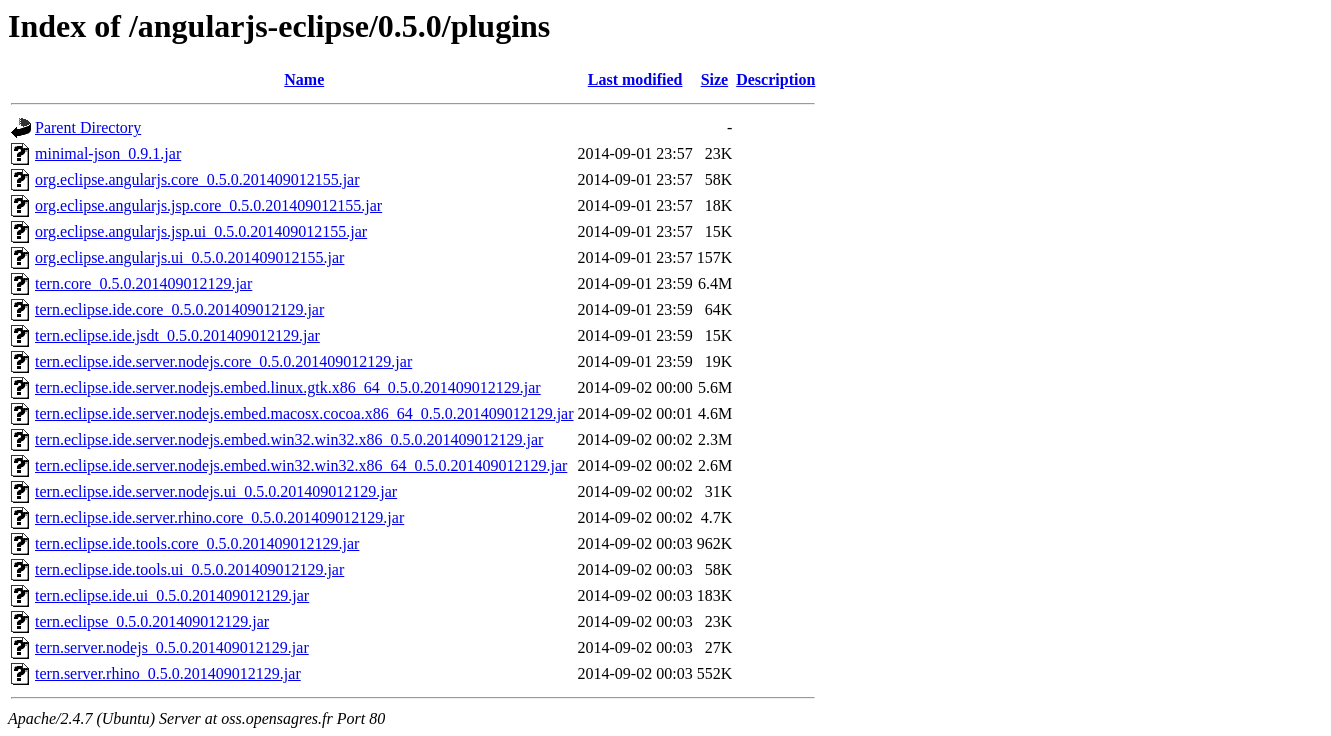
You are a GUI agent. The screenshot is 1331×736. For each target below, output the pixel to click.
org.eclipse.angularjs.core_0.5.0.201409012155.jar (197, 179)
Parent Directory (88, 127)
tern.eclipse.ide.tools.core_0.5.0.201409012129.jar (197, 543)
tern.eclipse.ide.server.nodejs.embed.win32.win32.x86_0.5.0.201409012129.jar (289, 439)
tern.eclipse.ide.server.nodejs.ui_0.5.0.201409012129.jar (216, 491)
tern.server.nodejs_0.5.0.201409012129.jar (172, 647)
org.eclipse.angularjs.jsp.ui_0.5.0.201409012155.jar (201, 231)
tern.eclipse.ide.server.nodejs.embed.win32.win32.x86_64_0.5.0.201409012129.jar (301, 465)
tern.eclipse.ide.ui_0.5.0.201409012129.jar (172, 595)
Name (304, 79)
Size (715, 79)
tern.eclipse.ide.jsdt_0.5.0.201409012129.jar (177, 335)
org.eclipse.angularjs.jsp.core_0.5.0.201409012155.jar (208, 205)
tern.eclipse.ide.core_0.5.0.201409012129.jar (179, 309)
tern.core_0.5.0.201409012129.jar (143, 283)
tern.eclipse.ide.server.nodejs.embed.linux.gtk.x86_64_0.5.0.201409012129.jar (288, 387)
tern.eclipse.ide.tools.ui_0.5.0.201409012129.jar (189, 569)
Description (775, 79)
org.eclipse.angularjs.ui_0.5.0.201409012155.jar (189, 257)
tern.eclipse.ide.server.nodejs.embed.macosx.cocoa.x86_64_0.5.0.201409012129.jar (304, 413)
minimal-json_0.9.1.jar (108, 153)
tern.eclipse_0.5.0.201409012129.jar (152, 621)
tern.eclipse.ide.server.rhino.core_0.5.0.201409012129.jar (219, 517)
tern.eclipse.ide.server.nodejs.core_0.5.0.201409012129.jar (223, 361)
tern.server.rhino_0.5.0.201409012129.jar (168, 673)
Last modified (635, 79)
